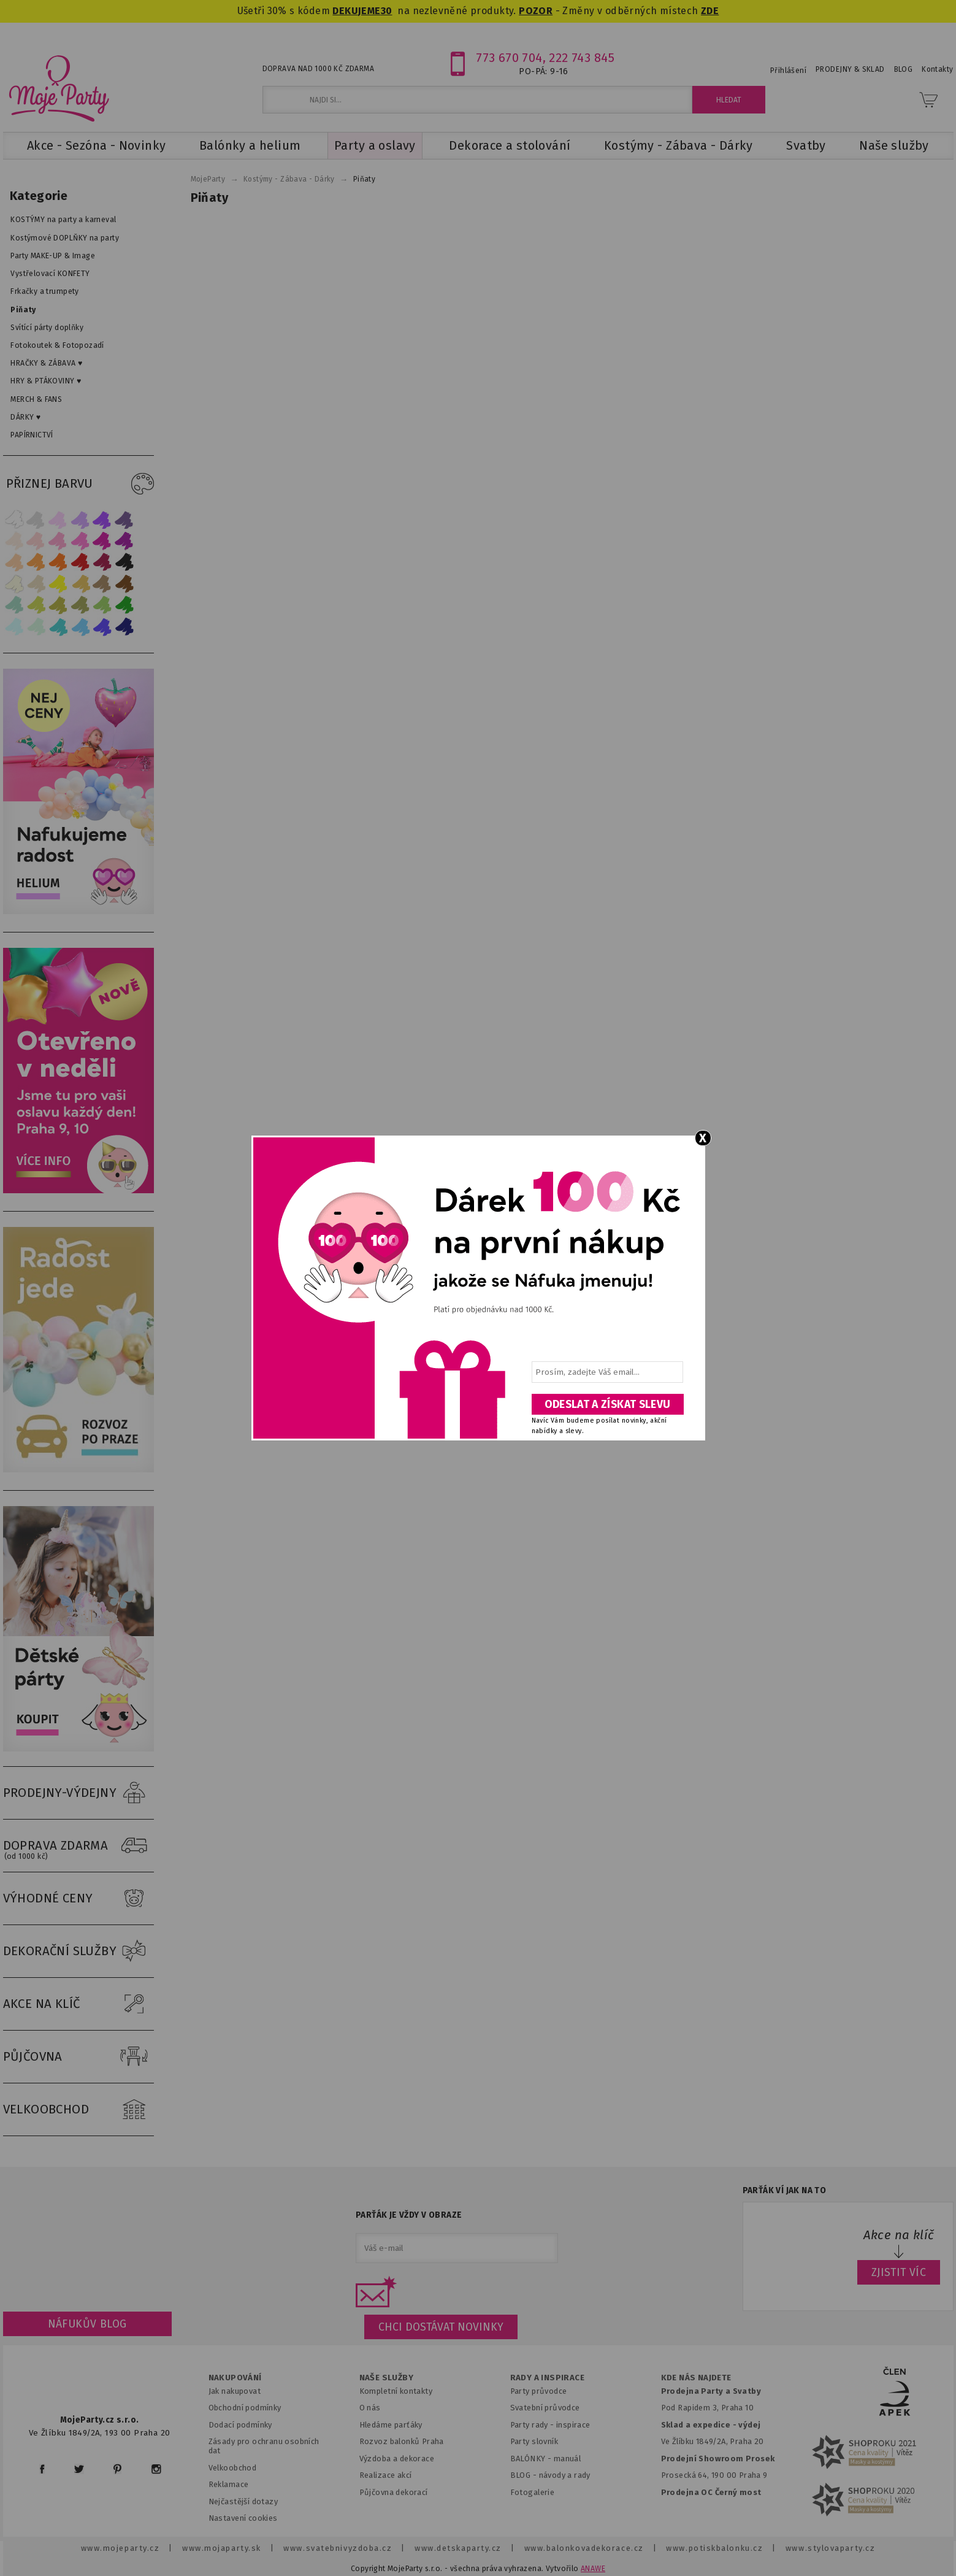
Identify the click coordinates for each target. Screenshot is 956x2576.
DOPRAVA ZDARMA (78, 1846)
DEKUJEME (356, 11)
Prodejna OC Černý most (711, 2492)
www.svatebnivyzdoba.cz (337, 2548)
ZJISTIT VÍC (899, 2272)
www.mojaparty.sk (221, 2548)
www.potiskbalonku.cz (714, 2548)
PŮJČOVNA (78, 2057)
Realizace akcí (385, 2475)
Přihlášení (788, 70)
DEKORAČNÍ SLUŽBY (78, 1951)
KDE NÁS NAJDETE (696, 2378)
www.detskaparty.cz (458, 2548)
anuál (570, 2458)
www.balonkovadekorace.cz (584, 2548)
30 (386, 11)
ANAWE (593, 2568)
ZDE (710, 11)
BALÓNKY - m (535, 2458)
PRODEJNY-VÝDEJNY (78, 1793)
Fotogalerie (532, 2492)
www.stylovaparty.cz (830, 2548)
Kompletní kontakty (395, 2391)
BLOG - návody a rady (550, 2475)
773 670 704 (509, 57)
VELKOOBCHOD (78, 2109)
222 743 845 (581, 57)
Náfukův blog (87, 2324)
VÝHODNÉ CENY (78, 1898)
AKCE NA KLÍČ (78, 2004)
